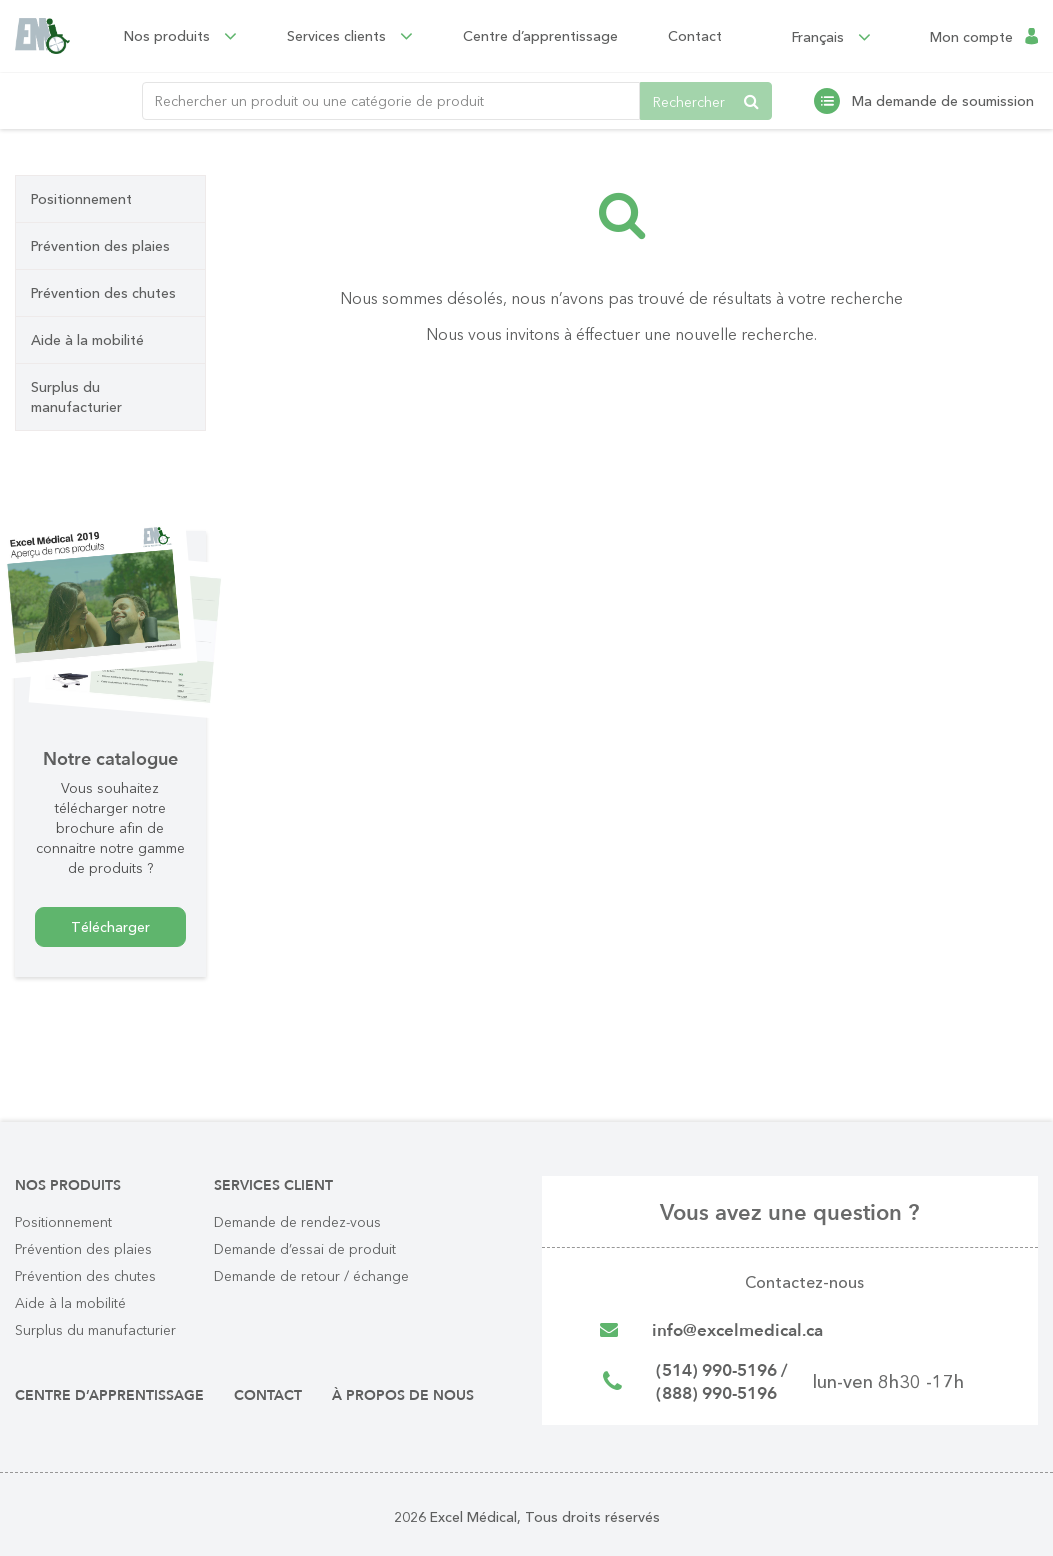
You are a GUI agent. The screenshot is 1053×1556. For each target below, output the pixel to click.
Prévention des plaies (100, 246)
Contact (709, 36)
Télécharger (110, 927)
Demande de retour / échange (311, 1276)
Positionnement (81, 199)
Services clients (364, 36)
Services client (273, 1185)
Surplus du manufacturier (76, 397)
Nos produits (194, 36)
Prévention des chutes (103, 293)
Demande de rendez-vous (297, 1222)
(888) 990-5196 (722, 1398)
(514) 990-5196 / (728, 1373)
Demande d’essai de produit (305, 1249)
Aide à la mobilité (87, 340)
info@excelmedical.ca (742, 1331)
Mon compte (971, 36)
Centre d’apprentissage (554, 36)
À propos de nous (403, 1395)
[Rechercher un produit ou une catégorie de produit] (391, 101)
